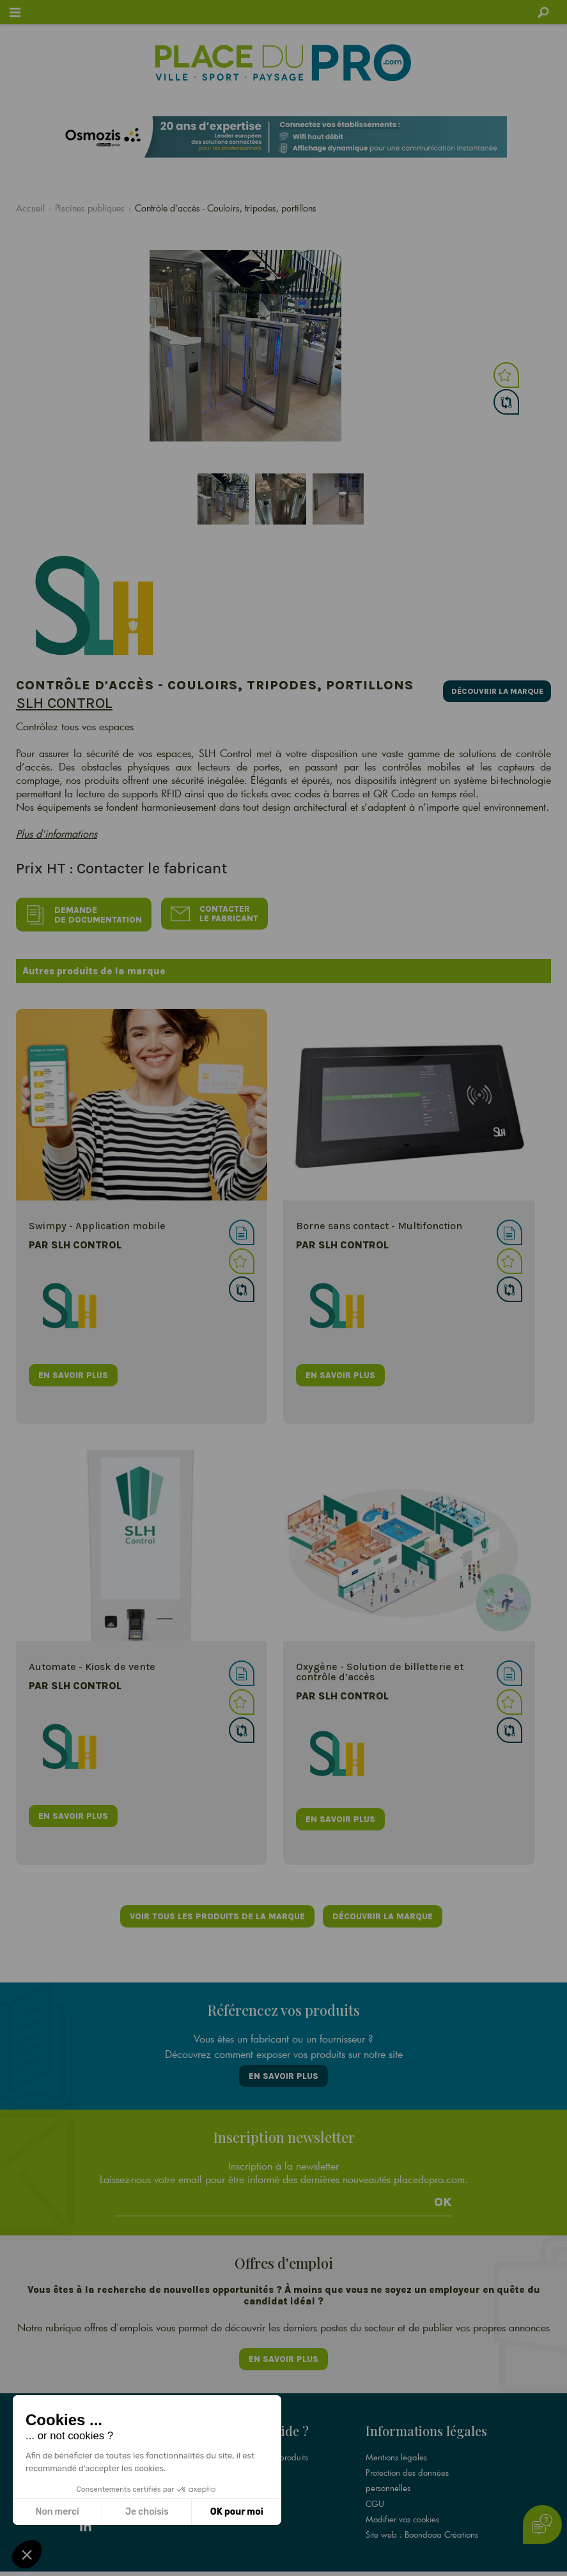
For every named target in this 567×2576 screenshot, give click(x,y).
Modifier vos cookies (402, 2500)
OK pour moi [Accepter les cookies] (236, 2511)
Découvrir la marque (491, 688)
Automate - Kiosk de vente (92, 1661)
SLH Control (64, 703)
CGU (375, 2484)
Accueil (30, 208)
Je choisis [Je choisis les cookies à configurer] (147, 2511)
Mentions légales (396, 2438)
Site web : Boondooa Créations (422, 2515)
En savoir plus (283, 2068)
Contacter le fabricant (217, 912)
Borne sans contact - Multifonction (379, 1221)
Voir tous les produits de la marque (216, 1911)
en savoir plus (73, 1369)
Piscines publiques (90, 208)
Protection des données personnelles (407, 2461)
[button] (27, 2554)
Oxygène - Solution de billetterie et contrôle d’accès (379, 1666)
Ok (443, 2191)
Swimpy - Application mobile (97, 1221)
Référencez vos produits (265, 2438)
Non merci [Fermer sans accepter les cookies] (57, 2511)
